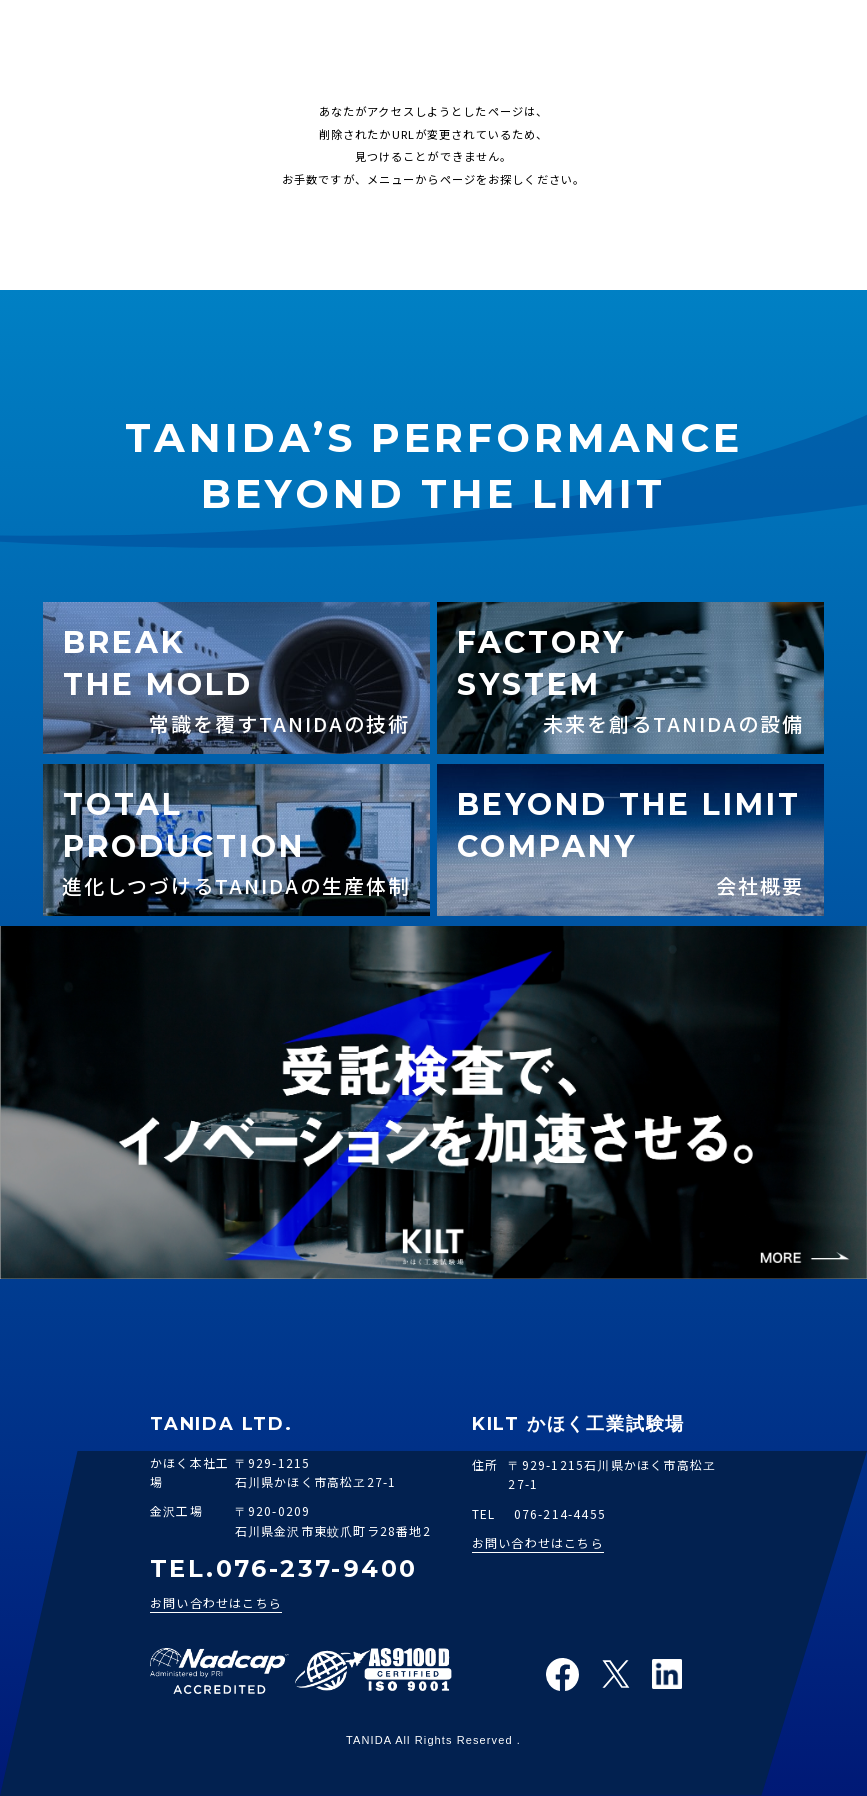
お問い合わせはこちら (216, 1602)
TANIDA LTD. (221, 1424)
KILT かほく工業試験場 (578, 1425)
